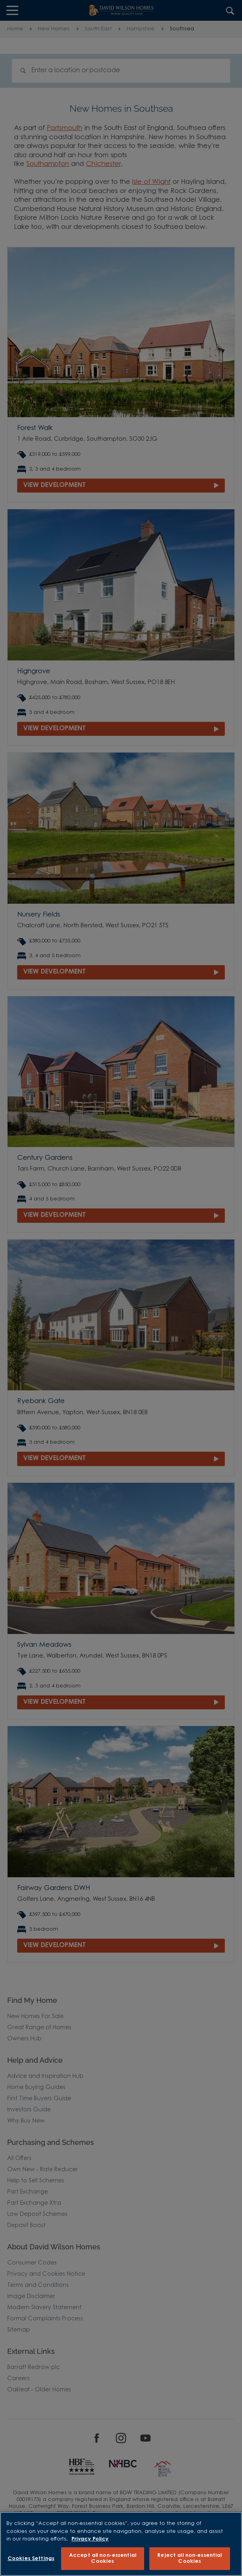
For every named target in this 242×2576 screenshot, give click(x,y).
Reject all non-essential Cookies (189, 2558)
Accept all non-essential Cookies (102, 2558)
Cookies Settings (31, 2558)
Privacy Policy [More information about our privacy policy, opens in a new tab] (90, 2539)
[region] (121, 2544)
